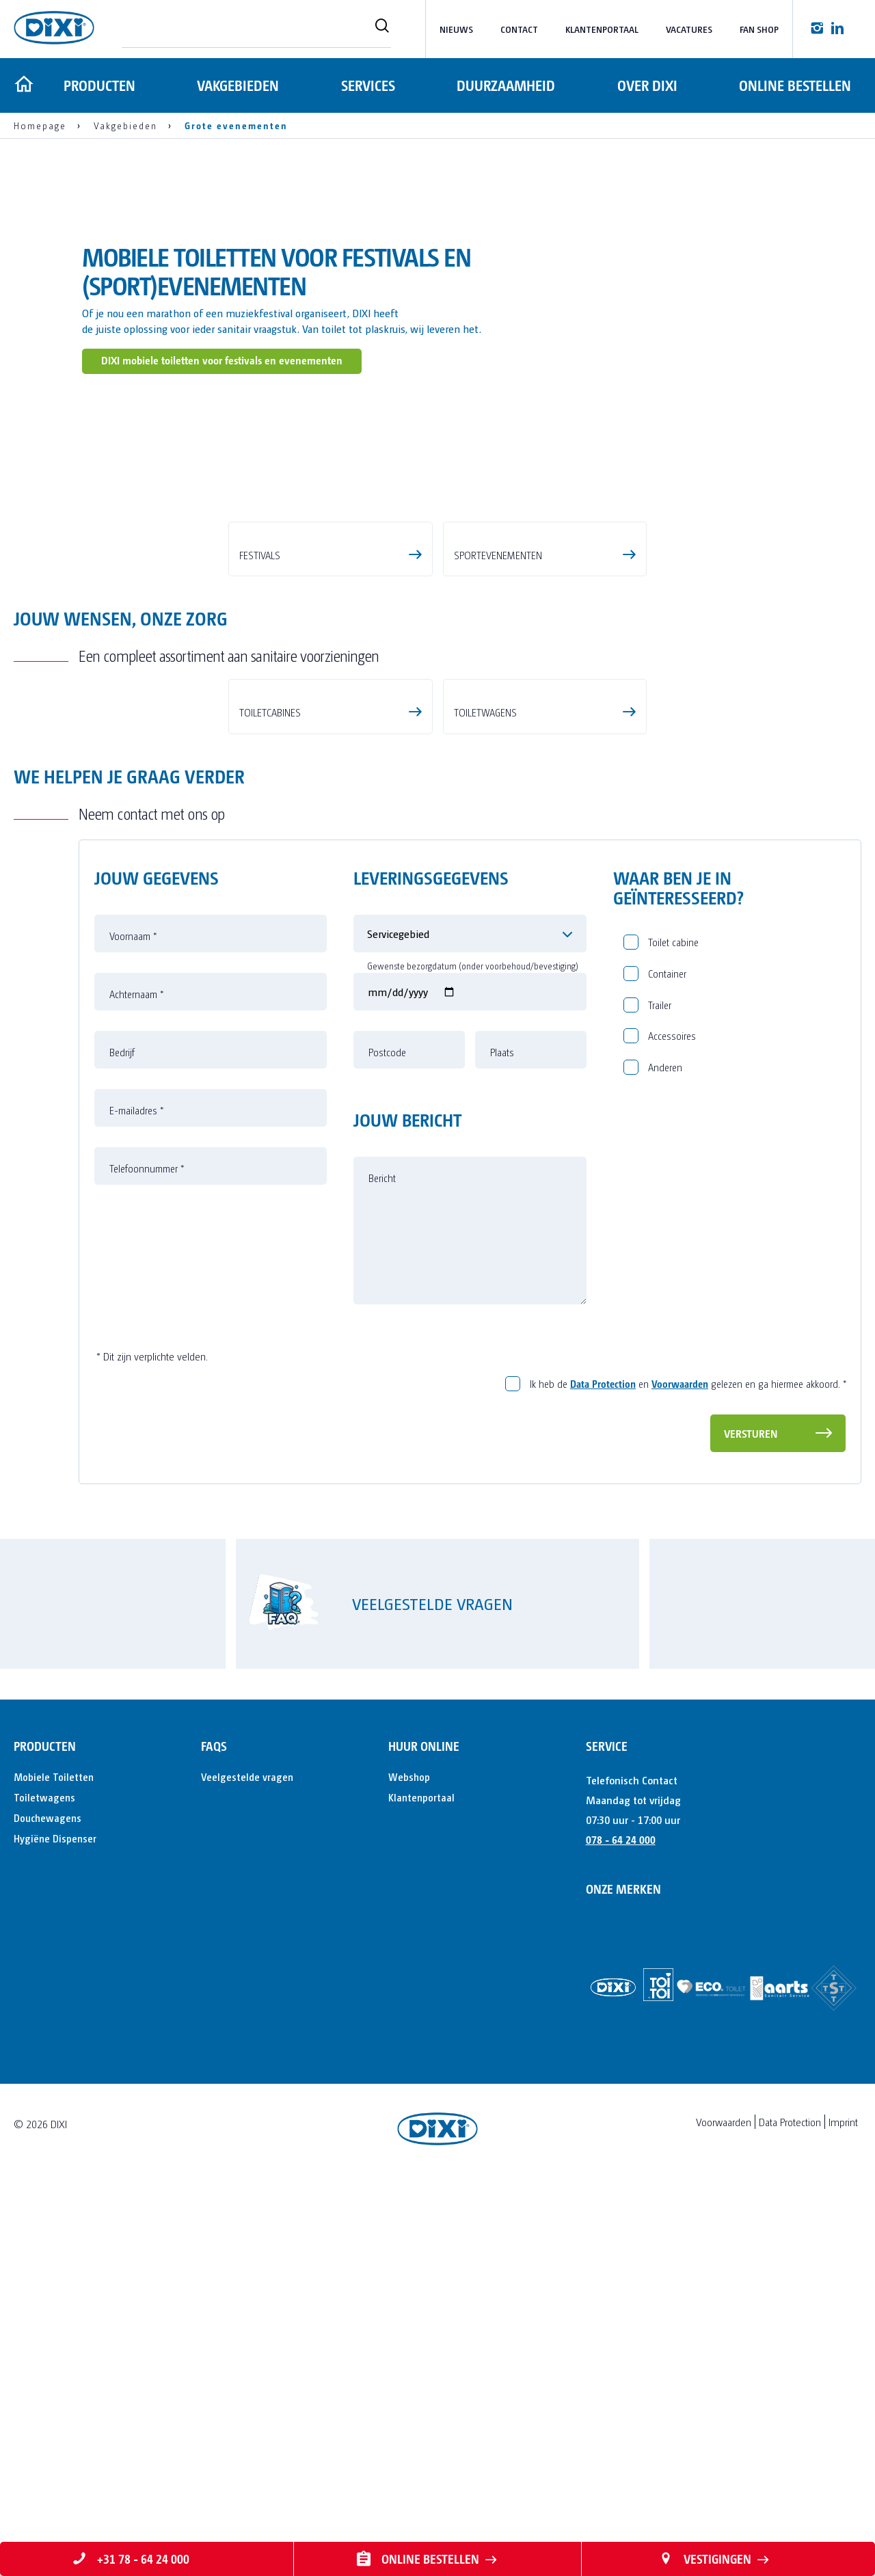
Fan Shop (759, 29)
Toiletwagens (44, 2185)
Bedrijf (122, 1441)
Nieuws (456, 29)
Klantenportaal (601, 29)
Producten (97, 85)
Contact (519, 29)
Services (366, 85)
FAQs (214, 2134)
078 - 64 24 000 (621, 2228)
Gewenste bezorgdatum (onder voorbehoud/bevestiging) (472, 1355)
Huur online (423, 2134)
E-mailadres (136, 1499)
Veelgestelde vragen (247, 2164)
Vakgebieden (236, 85)
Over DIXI (647, 85)
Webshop (409, 2164)
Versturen (750, 1821)
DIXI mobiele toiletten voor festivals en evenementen (221, 360)
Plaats (502, 1441)
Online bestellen (795, 85)
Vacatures (689, 29)
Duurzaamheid (505, 85)
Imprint (843, 2510)
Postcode (387, 1441)
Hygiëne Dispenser (55, 2226)
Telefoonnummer (147, 1557)
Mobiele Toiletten (54, 2164)
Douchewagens (47, 2205)
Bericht (382, 1567)
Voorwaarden (679, 1771)
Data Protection (603, 1771)
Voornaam (133, 1325)
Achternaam (136, 1383)
